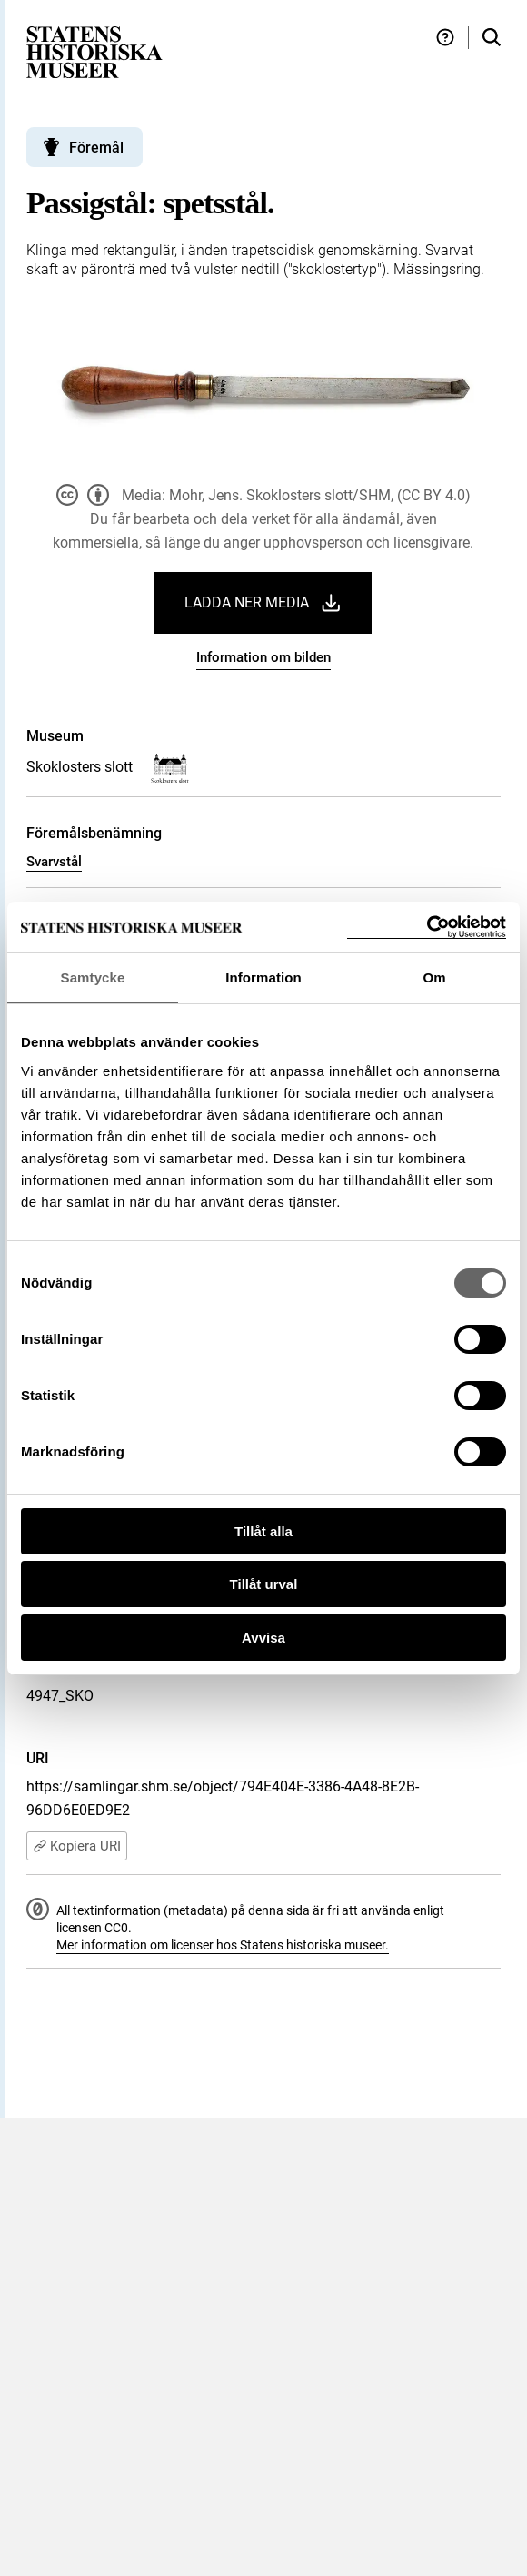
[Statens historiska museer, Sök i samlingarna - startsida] (94, 51)
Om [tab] (434, 977)
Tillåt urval (264, 1584)
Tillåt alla (263, 1531)
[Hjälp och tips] (445, 37)
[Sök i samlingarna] (491, 37)
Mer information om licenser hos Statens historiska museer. (222, 1945)
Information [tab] (263, 977)
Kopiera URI (77, 1846)
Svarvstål (54, 862)
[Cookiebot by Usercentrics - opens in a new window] (426, 927)
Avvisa (263, 1637)
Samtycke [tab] (93, 977)
